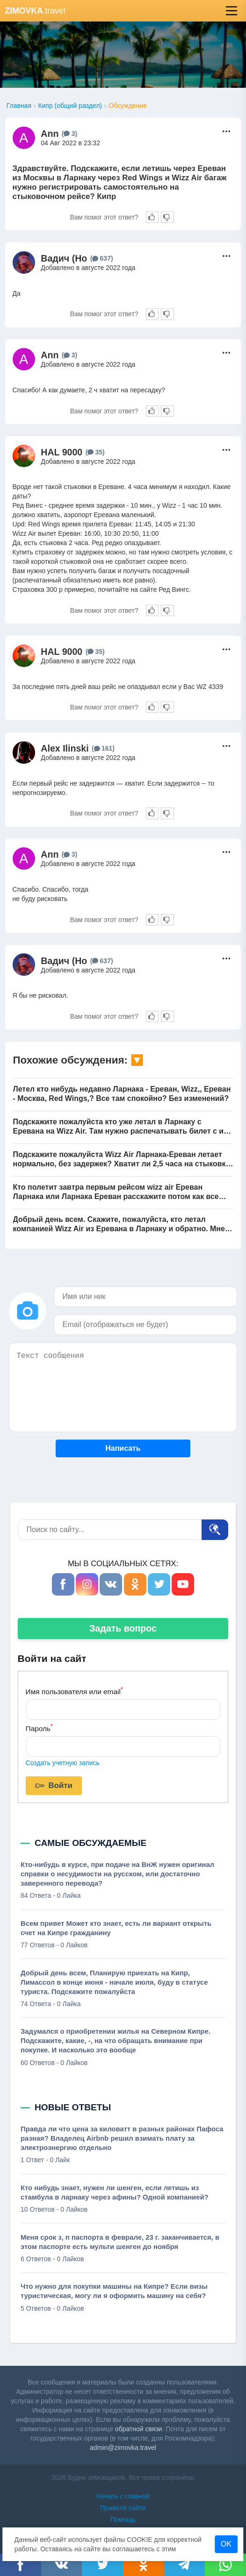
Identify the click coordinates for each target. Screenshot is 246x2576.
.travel (35, 10)
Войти (53, 1786)
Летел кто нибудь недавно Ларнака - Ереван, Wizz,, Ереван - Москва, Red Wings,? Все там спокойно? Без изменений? (122, 1093)
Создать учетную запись (63, 1763)
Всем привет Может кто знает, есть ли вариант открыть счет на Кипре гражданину (116, 1928)
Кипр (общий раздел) (70, 105)
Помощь (123, 2519)
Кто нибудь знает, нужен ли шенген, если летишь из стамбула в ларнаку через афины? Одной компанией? (115, 2192)
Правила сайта (122, 2508)
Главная (19, 105)
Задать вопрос (123, 1628)
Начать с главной (123, 2496)
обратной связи (138, 2429)
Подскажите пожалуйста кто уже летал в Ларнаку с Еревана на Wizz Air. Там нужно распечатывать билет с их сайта (120, 1127)
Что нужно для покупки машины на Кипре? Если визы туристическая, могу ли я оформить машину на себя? (114, 2291)
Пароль (39, 1727)
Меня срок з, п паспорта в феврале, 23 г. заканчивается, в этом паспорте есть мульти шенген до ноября (120, 2242)
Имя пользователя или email (74, 1691)
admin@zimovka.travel (123, 2447)
